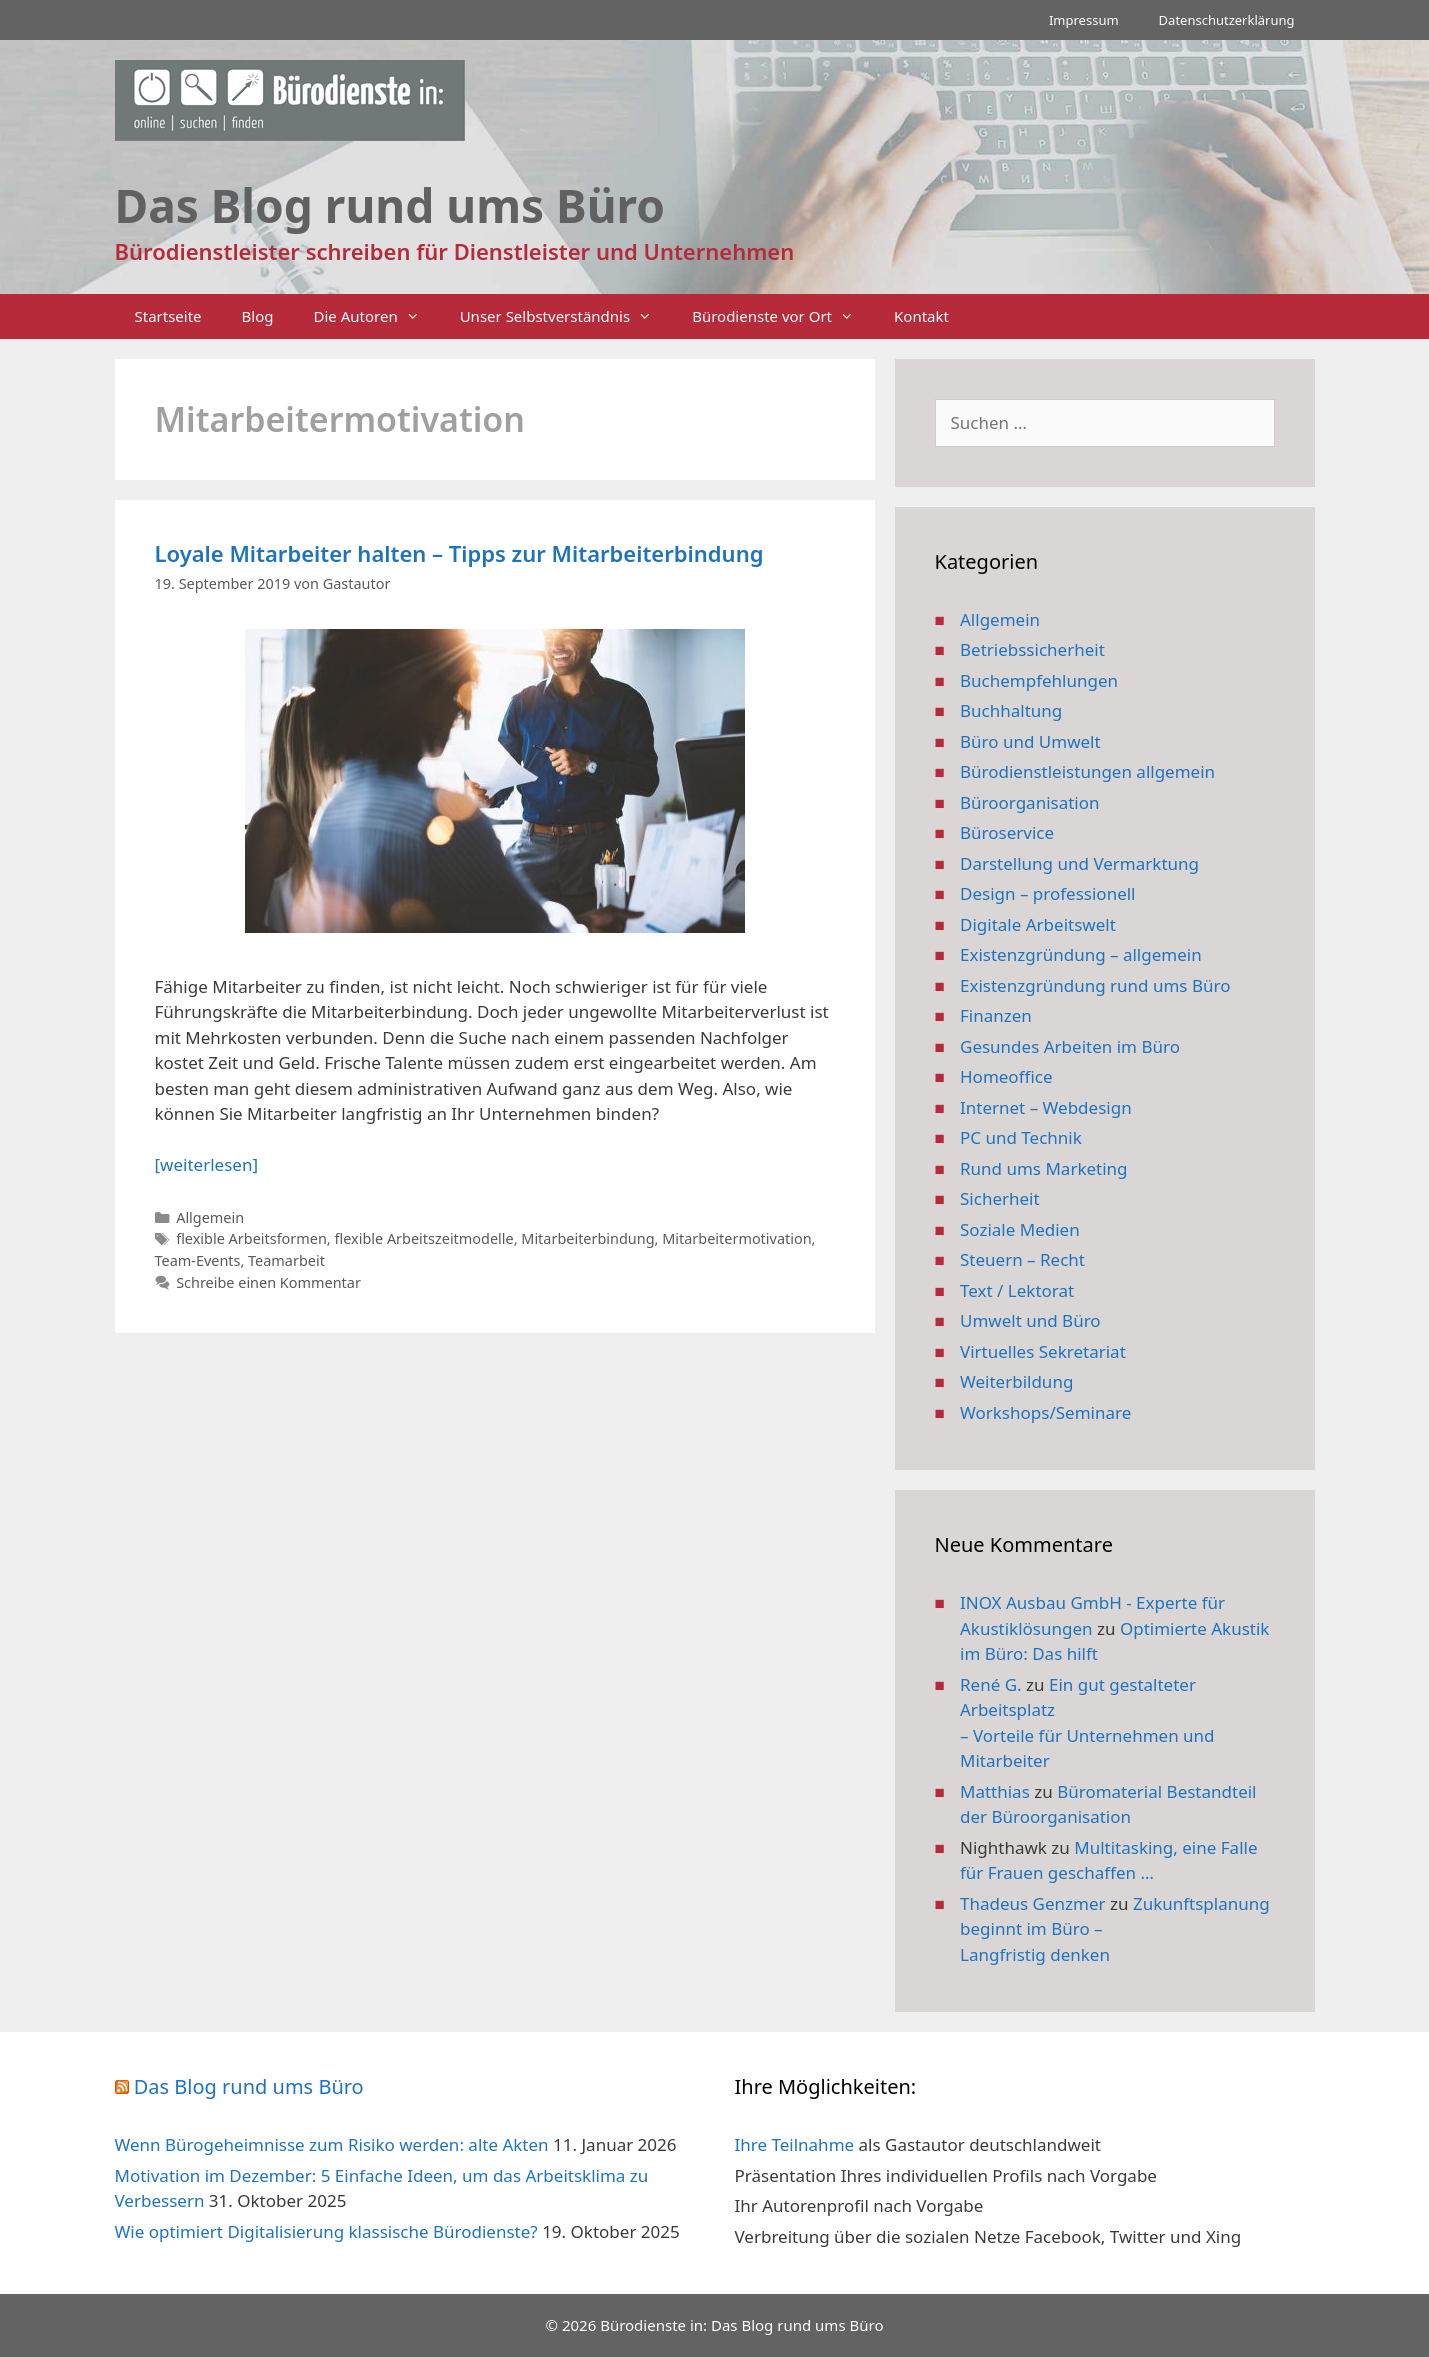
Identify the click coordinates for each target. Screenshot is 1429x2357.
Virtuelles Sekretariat (1043, 1351)
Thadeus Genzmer (1033, 1903)
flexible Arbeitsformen (251, 1238)
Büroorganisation (1030, 802)
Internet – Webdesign (1046, 1107)
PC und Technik (1021, 1137)
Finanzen (996, 1015)
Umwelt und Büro (1030, 1320)
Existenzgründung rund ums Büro (1095, 985)
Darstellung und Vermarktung (1079, 863)
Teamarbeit (286, 1260)
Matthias (995, 1791)
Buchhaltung (1011, 710)
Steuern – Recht (1022, 1259)
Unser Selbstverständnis (566, 316)
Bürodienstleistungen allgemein (1087, 771)
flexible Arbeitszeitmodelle (423, 1238)
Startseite (168, 316)
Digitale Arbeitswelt (1038, 924)
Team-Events (198, 1260)
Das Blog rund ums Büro (249, 2086)
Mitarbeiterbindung (587, 1238)
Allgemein (210, 1217)
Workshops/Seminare (1045, 1412)
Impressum (1084, 20)
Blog (258, 316)
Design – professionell (1048, 893)
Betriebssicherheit (1032, 649)
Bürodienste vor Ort (783, 316)
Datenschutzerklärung (1227, 20)
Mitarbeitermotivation (736, 1238)
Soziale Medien (1020, 1229)
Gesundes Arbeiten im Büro (1070, 1046)
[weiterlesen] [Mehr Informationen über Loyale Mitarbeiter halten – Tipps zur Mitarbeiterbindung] (206, 1164)
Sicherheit (1000, 1198)
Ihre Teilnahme (795, 2144)
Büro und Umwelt (1030, 741)
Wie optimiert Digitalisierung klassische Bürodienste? (326, 2231)
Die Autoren (377, 316)
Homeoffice (1006, 1076)
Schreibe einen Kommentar (268, 1282)
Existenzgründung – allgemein (1081, 954)
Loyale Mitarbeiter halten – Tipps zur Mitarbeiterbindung (459, 553)
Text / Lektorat (1017, 1290)
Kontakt (921, 316)
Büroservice (1007, 832)
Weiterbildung (1016, 1381)
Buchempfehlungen (1039, 680)
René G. (991, 1684)
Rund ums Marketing (1044, 1168)
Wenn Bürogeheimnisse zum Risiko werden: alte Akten (332, 2144)
